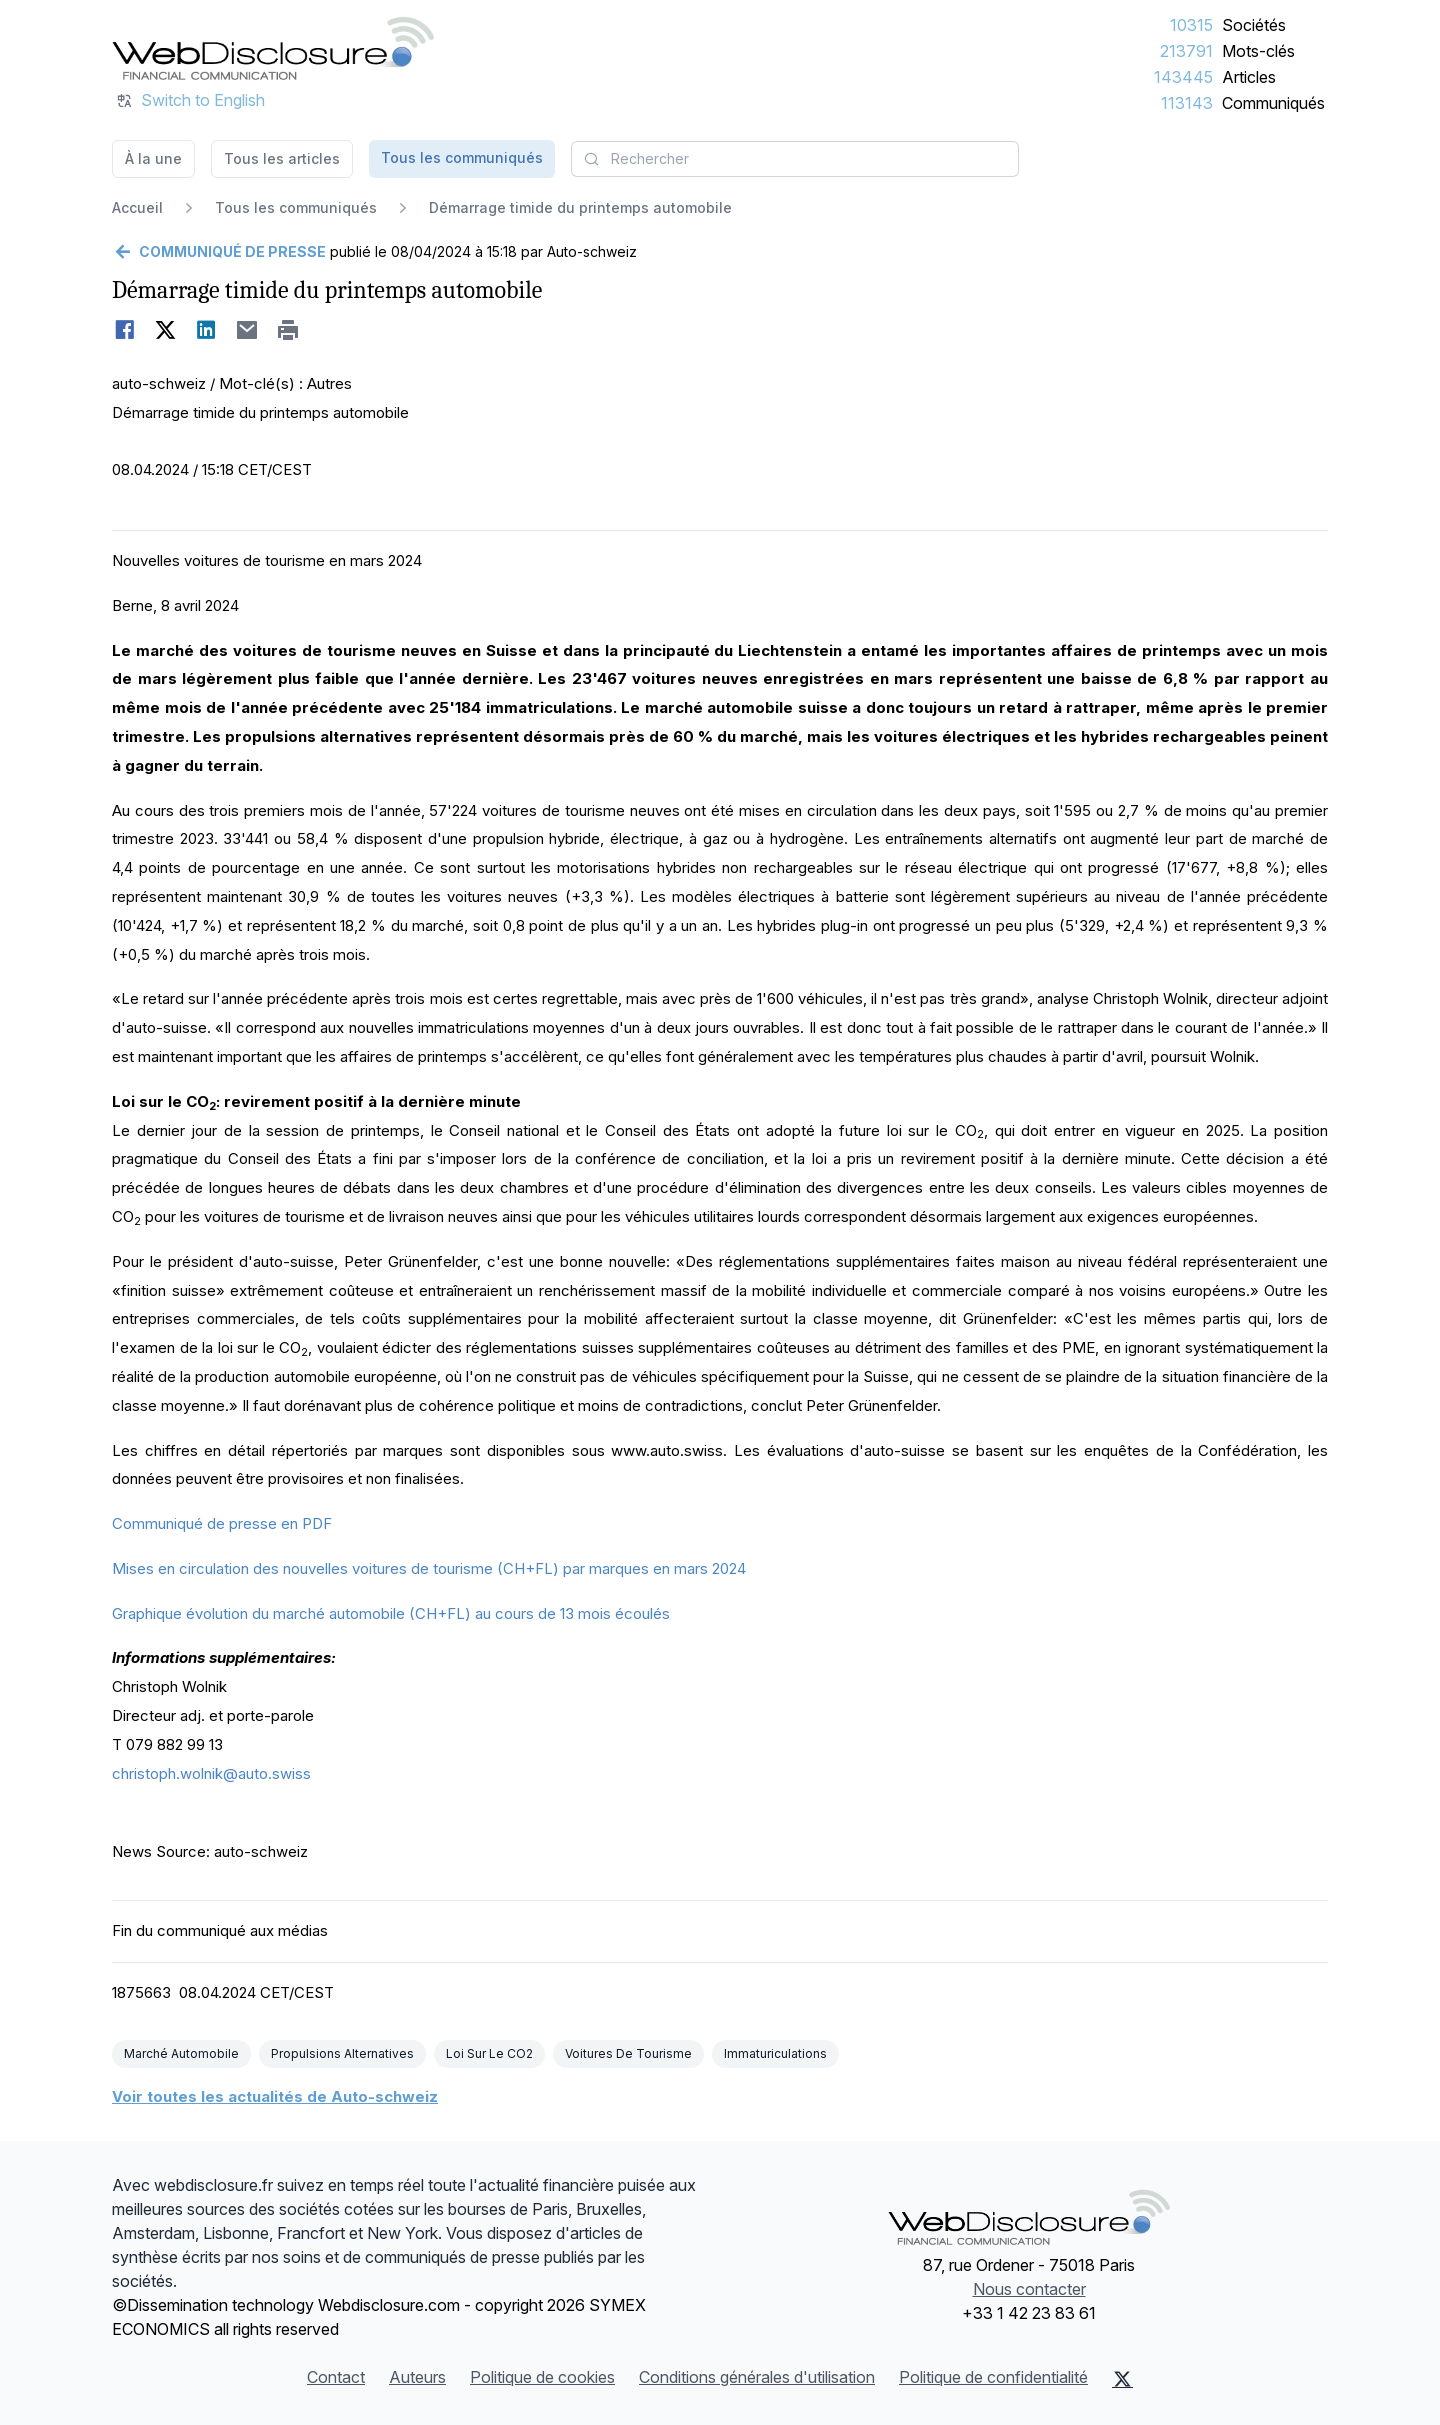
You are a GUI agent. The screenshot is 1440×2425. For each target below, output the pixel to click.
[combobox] (795, 159)
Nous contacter (1029, 2289)
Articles (1249, 77)
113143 (1187, 103)
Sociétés (1254, 25)
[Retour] (219, 252)
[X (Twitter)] (1122, 2379)
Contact (336, 2377)
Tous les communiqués (462, 157)
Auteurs (417, 2377)
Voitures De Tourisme (628, 2053)
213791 (1186, 51)
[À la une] (273, 48)
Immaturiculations (775, 2053)
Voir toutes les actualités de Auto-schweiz (275, 2096)
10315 (1191, 25)
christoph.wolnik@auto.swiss (211, 1773)
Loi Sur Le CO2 (489, 2053)
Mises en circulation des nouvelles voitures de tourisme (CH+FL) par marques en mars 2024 (429, 1568)
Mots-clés (1258, 51)
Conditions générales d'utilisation (757, 2377)
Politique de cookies (542, 2377)
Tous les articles (282, 158)
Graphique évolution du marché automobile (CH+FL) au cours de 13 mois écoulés (391, 1613)
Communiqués (1273, 103)
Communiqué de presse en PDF (222, 1523)
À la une (153, 158)
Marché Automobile (181, 2053)
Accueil (137, 207)
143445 (1183, 77)
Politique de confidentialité (993, 2377)
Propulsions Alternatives (342, 2053)
